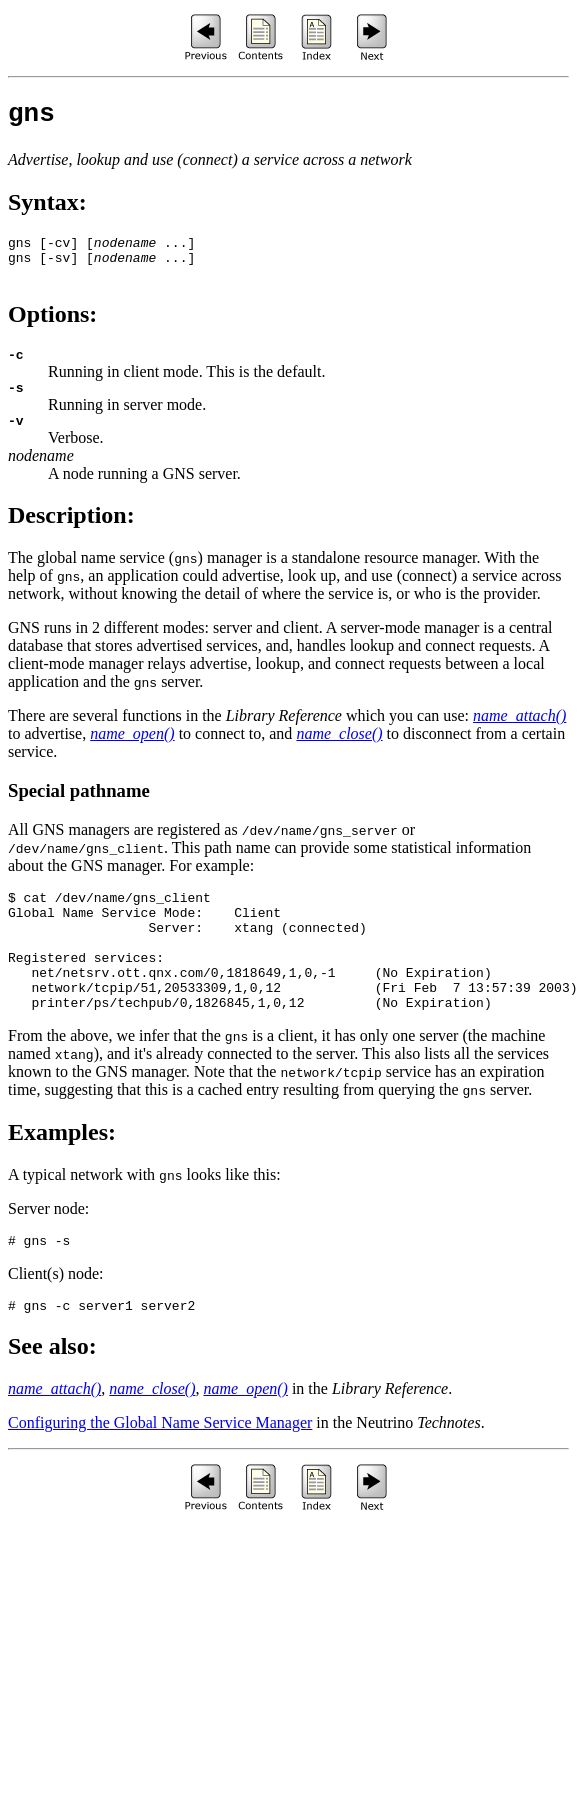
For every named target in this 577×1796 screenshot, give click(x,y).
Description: (71, 539)
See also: (52, 1400)
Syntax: (47, 208)
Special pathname (79, 814)
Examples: (62, 1180)
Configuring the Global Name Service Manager (160, 1476)
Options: (52, 329)
